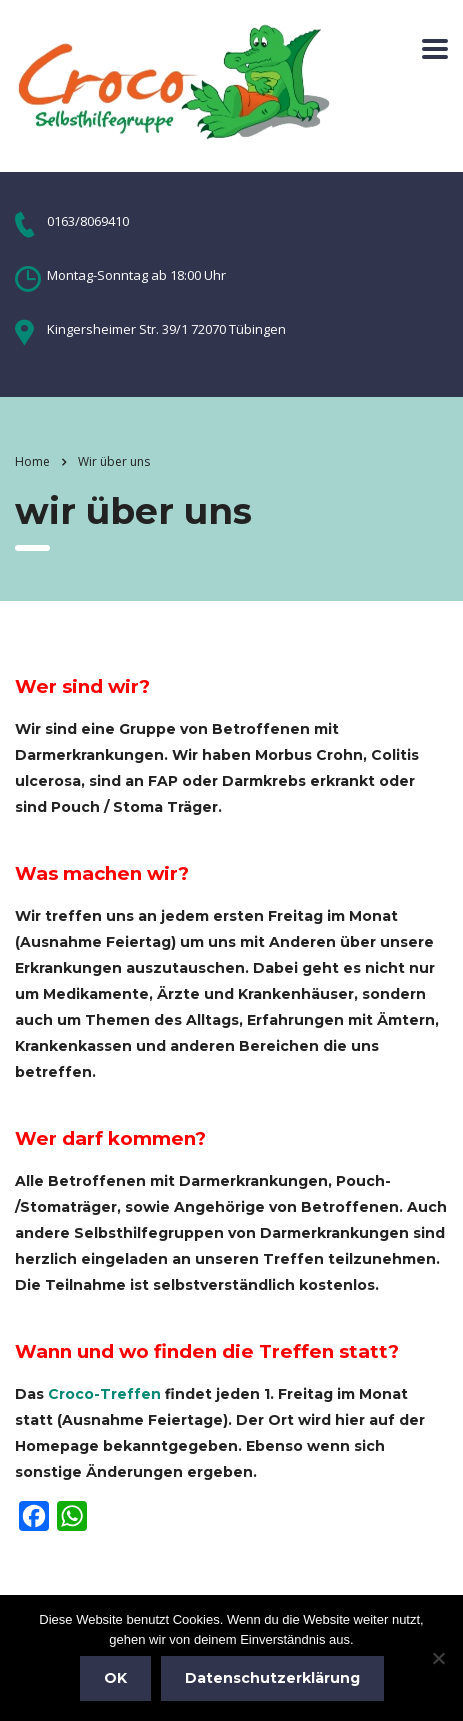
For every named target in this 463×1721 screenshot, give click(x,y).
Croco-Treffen (104, 1394)
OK (115, 1678)
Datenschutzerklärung (272, 1678)
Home (32, 461)
